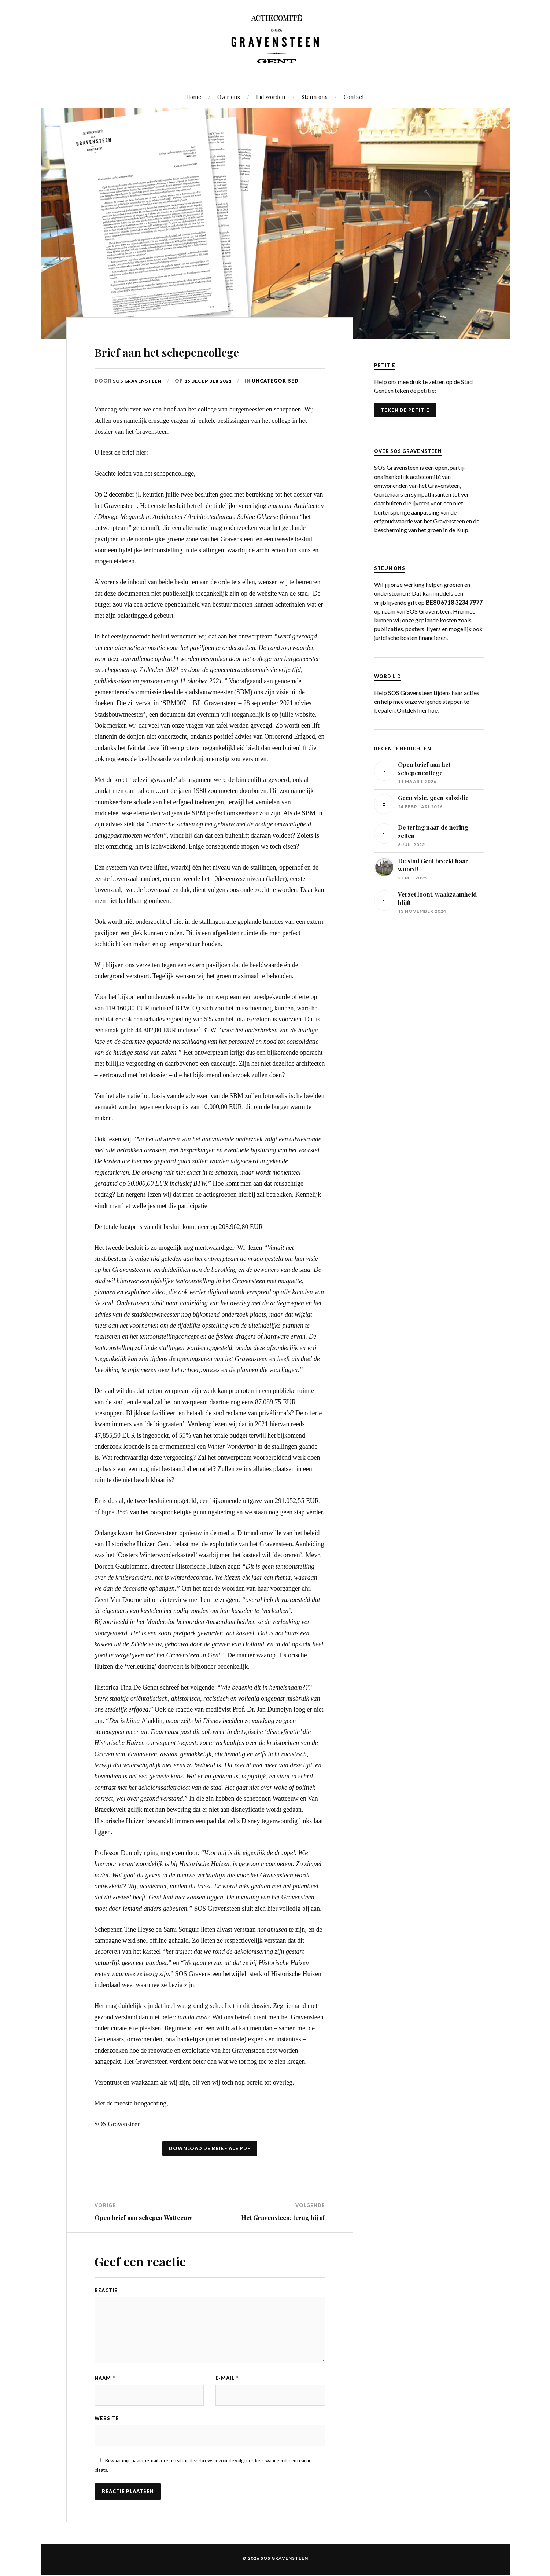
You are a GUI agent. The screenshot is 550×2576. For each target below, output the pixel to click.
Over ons (228, 96)
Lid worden (270, 96)
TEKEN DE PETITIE (405, 410)
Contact (354, 96)
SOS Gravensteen (139, 381)
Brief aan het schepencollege (202, 350)
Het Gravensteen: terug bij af (283, 2217)
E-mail (227, 2378)
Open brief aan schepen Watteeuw (143, 2217)
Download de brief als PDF (210, 2148)
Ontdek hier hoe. (418, 710)
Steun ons (315, 96)
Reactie (106, 2290)
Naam (105, 2378)
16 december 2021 (212, 381)
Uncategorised (280, 381)
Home (193, 96)
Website (107, 2419)
